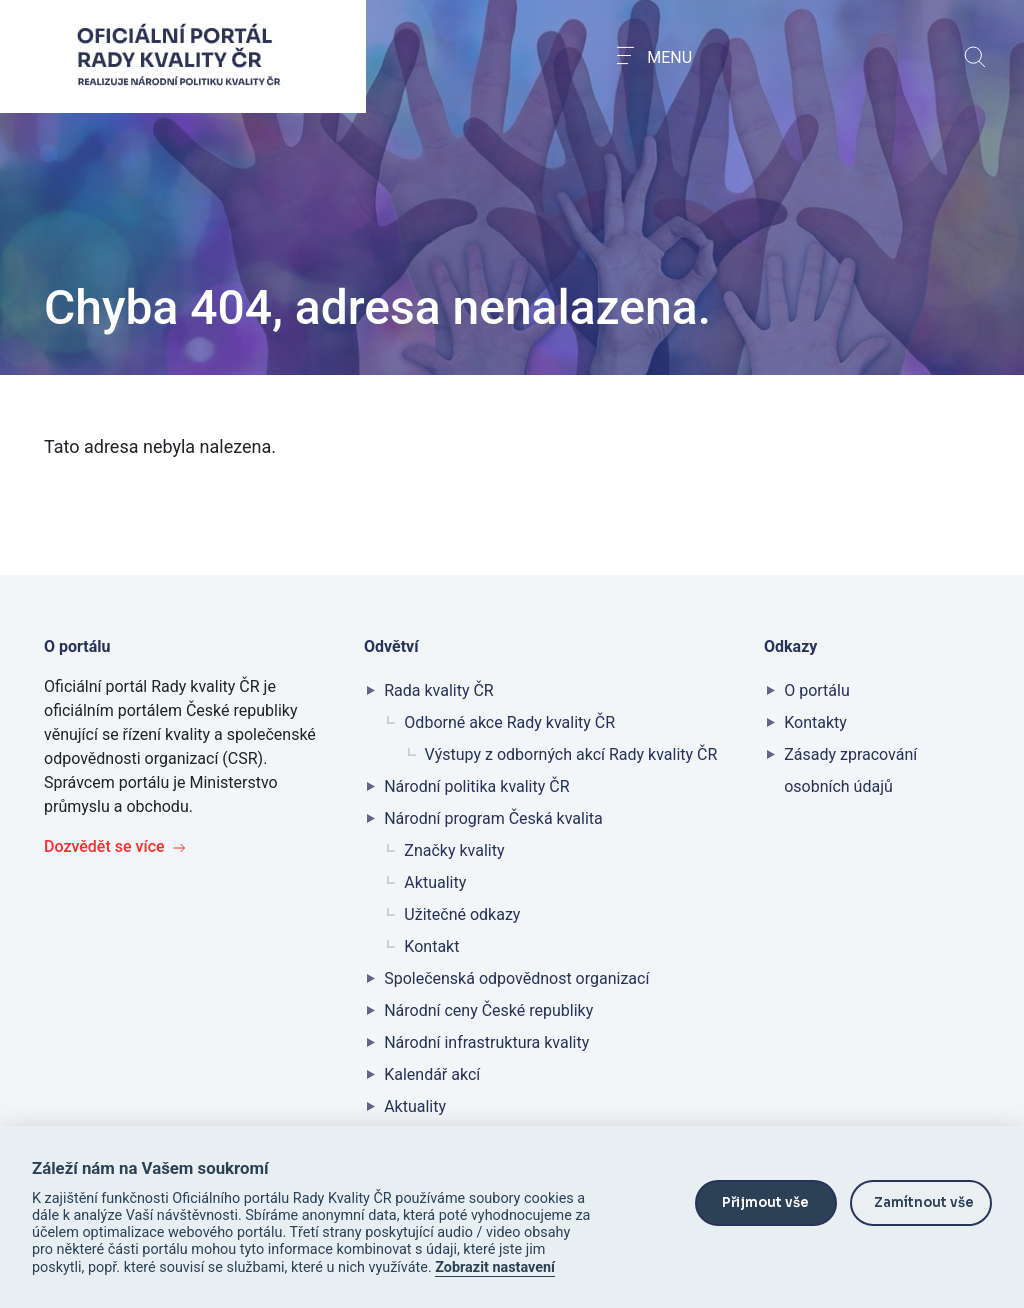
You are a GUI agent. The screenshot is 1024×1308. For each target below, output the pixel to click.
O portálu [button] (79, 646)
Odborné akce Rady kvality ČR (509, 722)
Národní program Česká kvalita (493, 818)
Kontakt (431, 946)
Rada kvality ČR (439, 690)
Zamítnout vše (924, 1202)
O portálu (817, 690)
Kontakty (815, 722)
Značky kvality (454, 850)
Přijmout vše (765, 1202)
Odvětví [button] (393, 646)
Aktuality (435, 882)
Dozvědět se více (115, 846)
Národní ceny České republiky (488, 1010)
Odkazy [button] (792, 646)
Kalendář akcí (432, 1074)
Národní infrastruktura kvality (486, 1042)
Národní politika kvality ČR (476, 786)
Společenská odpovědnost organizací (516, 978)
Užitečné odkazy (462, 914)
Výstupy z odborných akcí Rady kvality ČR (571, 754)
